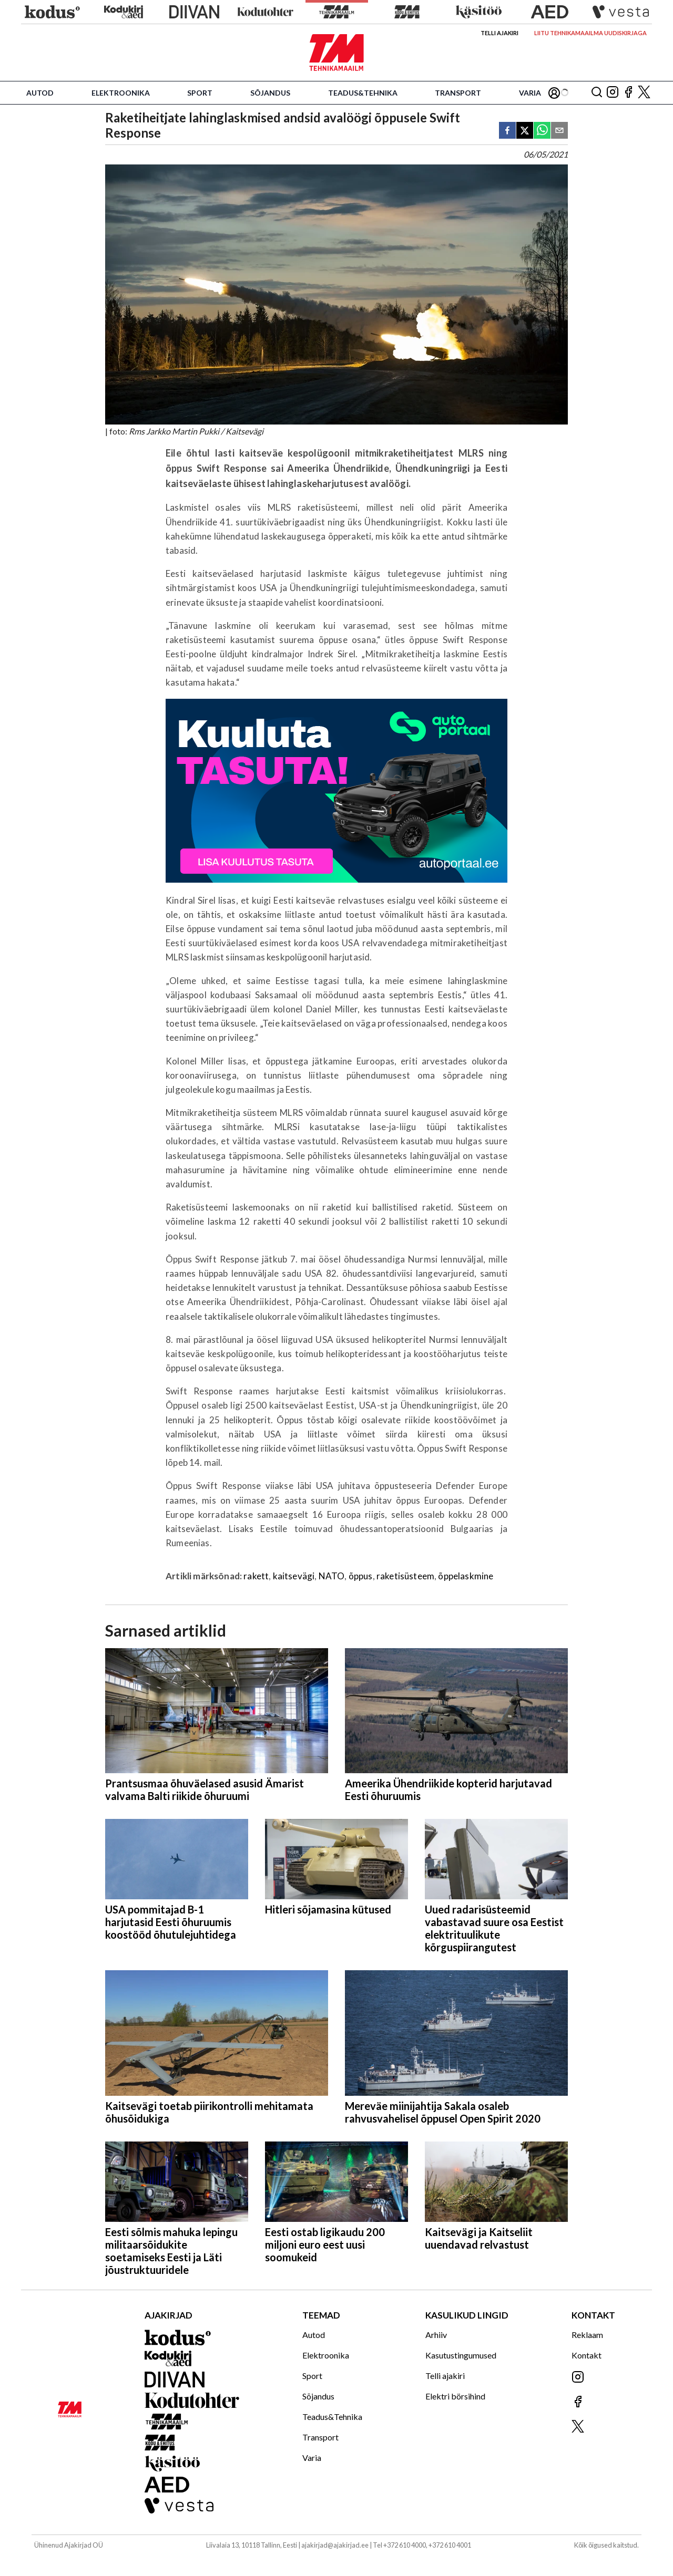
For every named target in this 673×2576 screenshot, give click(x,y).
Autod (40, 92)
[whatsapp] (542, 131)
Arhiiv (436, 2335)
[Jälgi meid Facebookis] (628, 93)
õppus (361, 1575)
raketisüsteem (405, 1575)
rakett (256, 1575)
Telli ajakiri (499, 32)
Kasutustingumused (460, 2355)
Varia (530, 92)
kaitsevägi (294, 1575)
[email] (559, 131)
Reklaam (587, 2335)
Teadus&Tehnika (362, 92)
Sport (199, 92)
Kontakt (586, 2355)
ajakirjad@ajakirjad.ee (335, 2545)
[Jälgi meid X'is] (644, 93)
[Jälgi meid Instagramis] (612, 93)
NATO (332, 1575)
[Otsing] (597, 93)
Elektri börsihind (455, 2396)
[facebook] (507, 131)
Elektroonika (120, 92)
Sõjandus (270, 92)
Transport (458, 92)
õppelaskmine (465, 1575)
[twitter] (524, 131)
